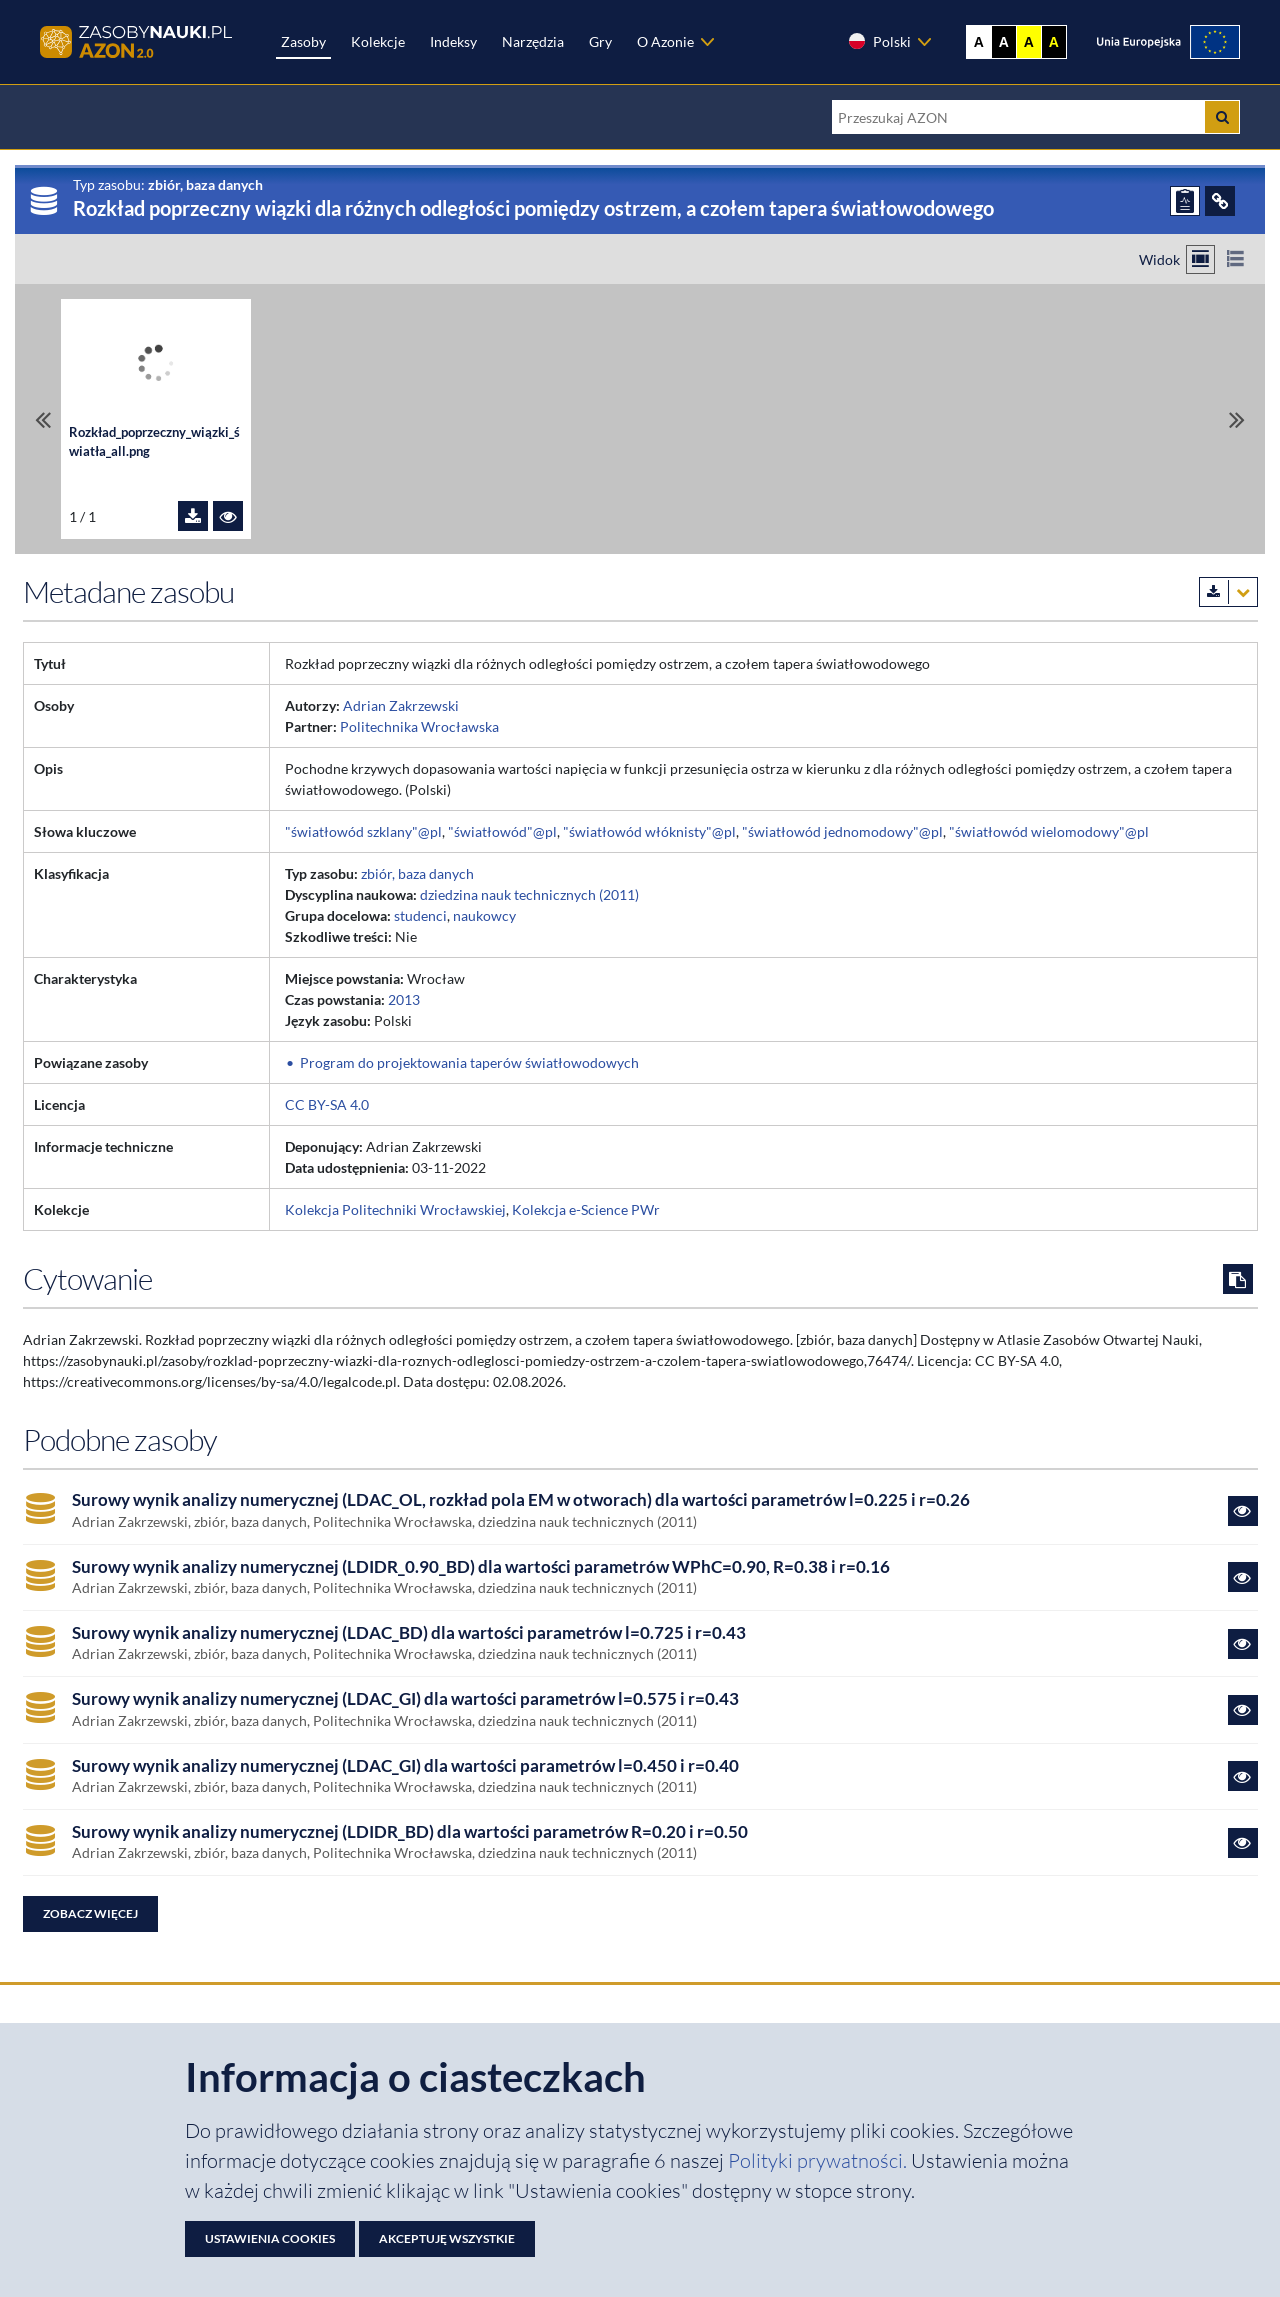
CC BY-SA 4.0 (327, 1104)
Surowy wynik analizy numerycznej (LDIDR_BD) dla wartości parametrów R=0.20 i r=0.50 (410, 1832)
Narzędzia (533, 41)
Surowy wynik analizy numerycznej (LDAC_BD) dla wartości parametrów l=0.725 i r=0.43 (409, 1633)
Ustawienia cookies (270, 2238)
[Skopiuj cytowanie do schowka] (1238, 1279)
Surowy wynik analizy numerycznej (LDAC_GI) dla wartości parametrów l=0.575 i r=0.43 (405, 1699)
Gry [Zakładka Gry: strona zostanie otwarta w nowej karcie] (600, 41)
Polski (879, 41)
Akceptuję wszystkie (447, 2238)
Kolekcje (378, 41)
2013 (404, 999)
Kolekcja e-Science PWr (586, 1209)
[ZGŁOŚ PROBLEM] (1185, 201)
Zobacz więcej (90, 1913)
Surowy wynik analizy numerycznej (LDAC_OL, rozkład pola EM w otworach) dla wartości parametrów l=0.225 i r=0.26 (521, 1500)
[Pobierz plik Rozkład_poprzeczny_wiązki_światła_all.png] (193, 516)
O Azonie (665, 41)
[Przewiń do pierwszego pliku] (43, 419)
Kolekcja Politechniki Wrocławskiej (395, 1209)
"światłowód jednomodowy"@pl (842, 831)
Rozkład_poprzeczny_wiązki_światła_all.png (154, 442)
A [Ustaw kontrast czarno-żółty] (1054, 42)
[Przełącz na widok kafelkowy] (1200, 259)
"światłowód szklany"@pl (363, 831)
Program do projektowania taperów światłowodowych (469, 1062)
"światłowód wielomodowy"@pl (1049, 831)
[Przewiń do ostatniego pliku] (1237, 419)
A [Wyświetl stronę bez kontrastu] (979, 42)
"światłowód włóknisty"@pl (649, 831)
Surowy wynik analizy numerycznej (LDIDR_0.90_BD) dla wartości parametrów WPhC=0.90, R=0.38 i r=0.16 (481, 1567)
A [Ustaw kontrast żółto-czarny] (1029, 42)
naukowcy (484, 915)
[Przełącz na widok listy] (1235, 259)
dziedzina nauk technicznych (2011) (529, 894)
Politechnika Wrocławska (419, 726)
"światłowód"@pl (502, 831)
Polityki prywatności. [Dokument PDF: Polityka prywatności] (819, 2160)
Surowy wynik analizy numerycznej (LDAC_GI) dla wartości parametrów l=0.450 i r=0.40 (405, 1766)
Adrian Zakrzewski (401, 705)
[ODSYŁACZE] (1220, 201)
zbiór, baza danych (417, 873)
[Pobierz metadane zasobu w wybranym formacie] (1228, 592)
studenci (420, 915)
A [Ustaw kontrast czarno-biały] (1004, 42)
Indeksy (453, 41)
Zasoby (303, 41)
